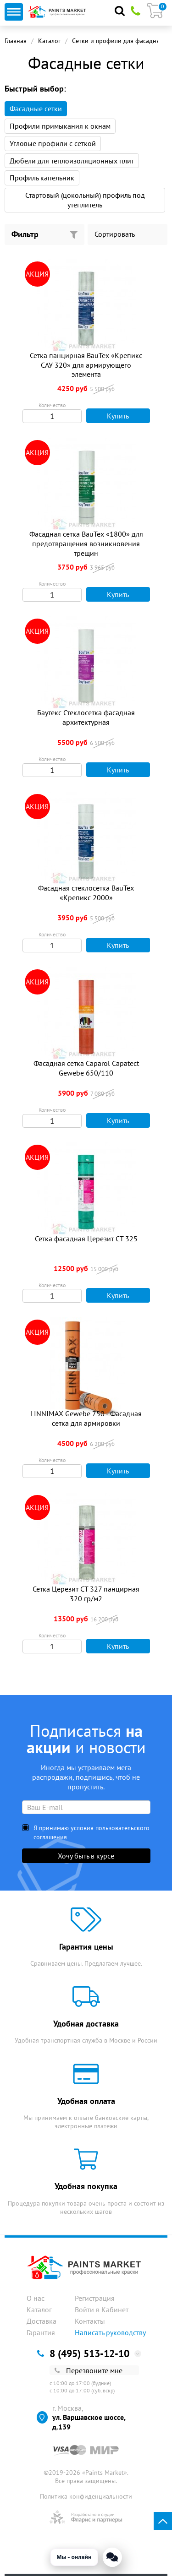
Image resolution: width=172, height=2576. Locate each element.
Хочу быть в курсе (86, 1855)
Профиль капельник (42, 177)
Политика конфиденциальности (86, 2496)
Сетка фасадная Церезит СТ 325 (86, 1238)
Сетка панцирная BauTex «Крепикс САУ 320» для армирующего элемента (86, 365)
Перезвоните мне (88, 2370)
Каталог (49, 41)
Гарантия (41, 2332)
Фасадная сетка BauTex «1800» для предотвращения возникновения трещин (86, 543)
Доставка (41, 2321)
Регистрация (95, 2298)
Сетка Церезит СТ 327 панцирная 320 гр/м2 (86, 1593)
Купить (110, 415)
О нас (35, 2298)
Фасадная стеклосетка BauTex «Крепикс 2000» (86, 892)
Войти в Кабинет (101, 2309)
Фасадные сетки (36, 108)
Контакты (90, 2321)
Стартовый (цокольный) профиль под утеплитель (85, 199)
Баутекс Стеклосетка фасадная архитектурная (86, 717)
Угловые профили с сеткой (53, 143)
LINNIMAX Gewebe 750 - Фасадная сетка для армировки (86, 1418)
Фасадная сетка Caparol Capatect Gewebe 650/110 (86, 1068)
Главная (16, 41)
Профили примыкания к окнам (60, 125)
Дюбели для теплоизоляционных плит (72, 160)
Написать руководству (110, 2332)
